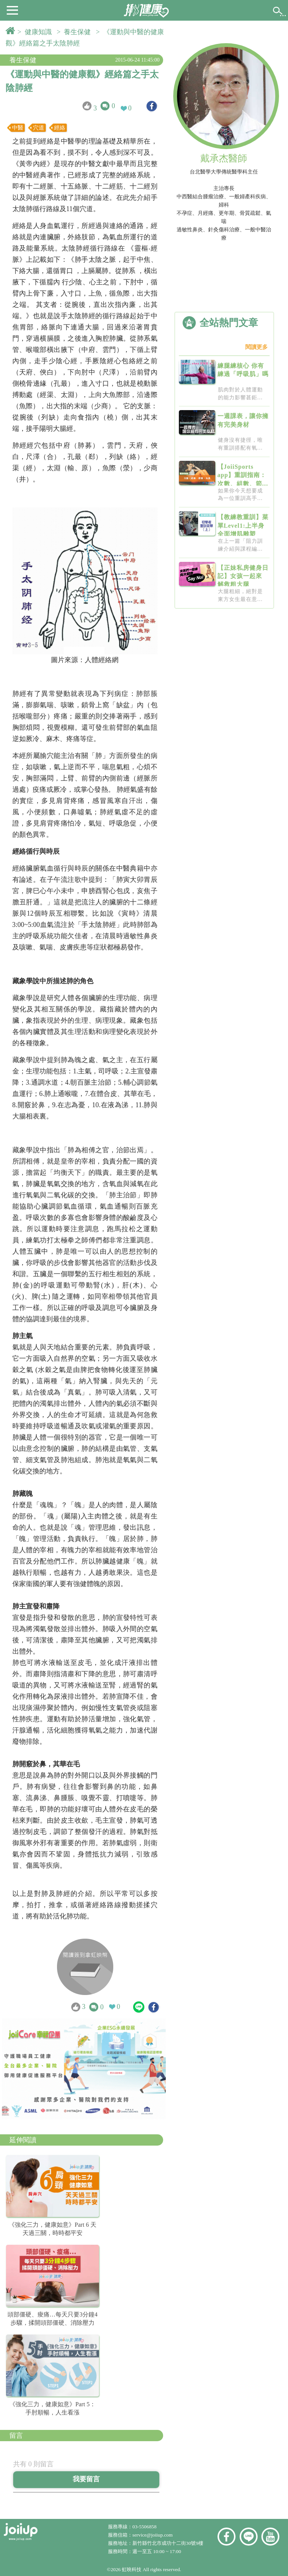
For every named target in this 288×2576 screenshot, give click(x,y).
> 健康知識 (36, 32)
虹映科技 (131, 2569)
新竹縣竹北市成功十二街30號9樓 (167, 2543)
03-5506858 (144, 2526)
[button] (12, 9)
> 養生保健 (75, 32)
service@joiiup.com (153, 2535)
